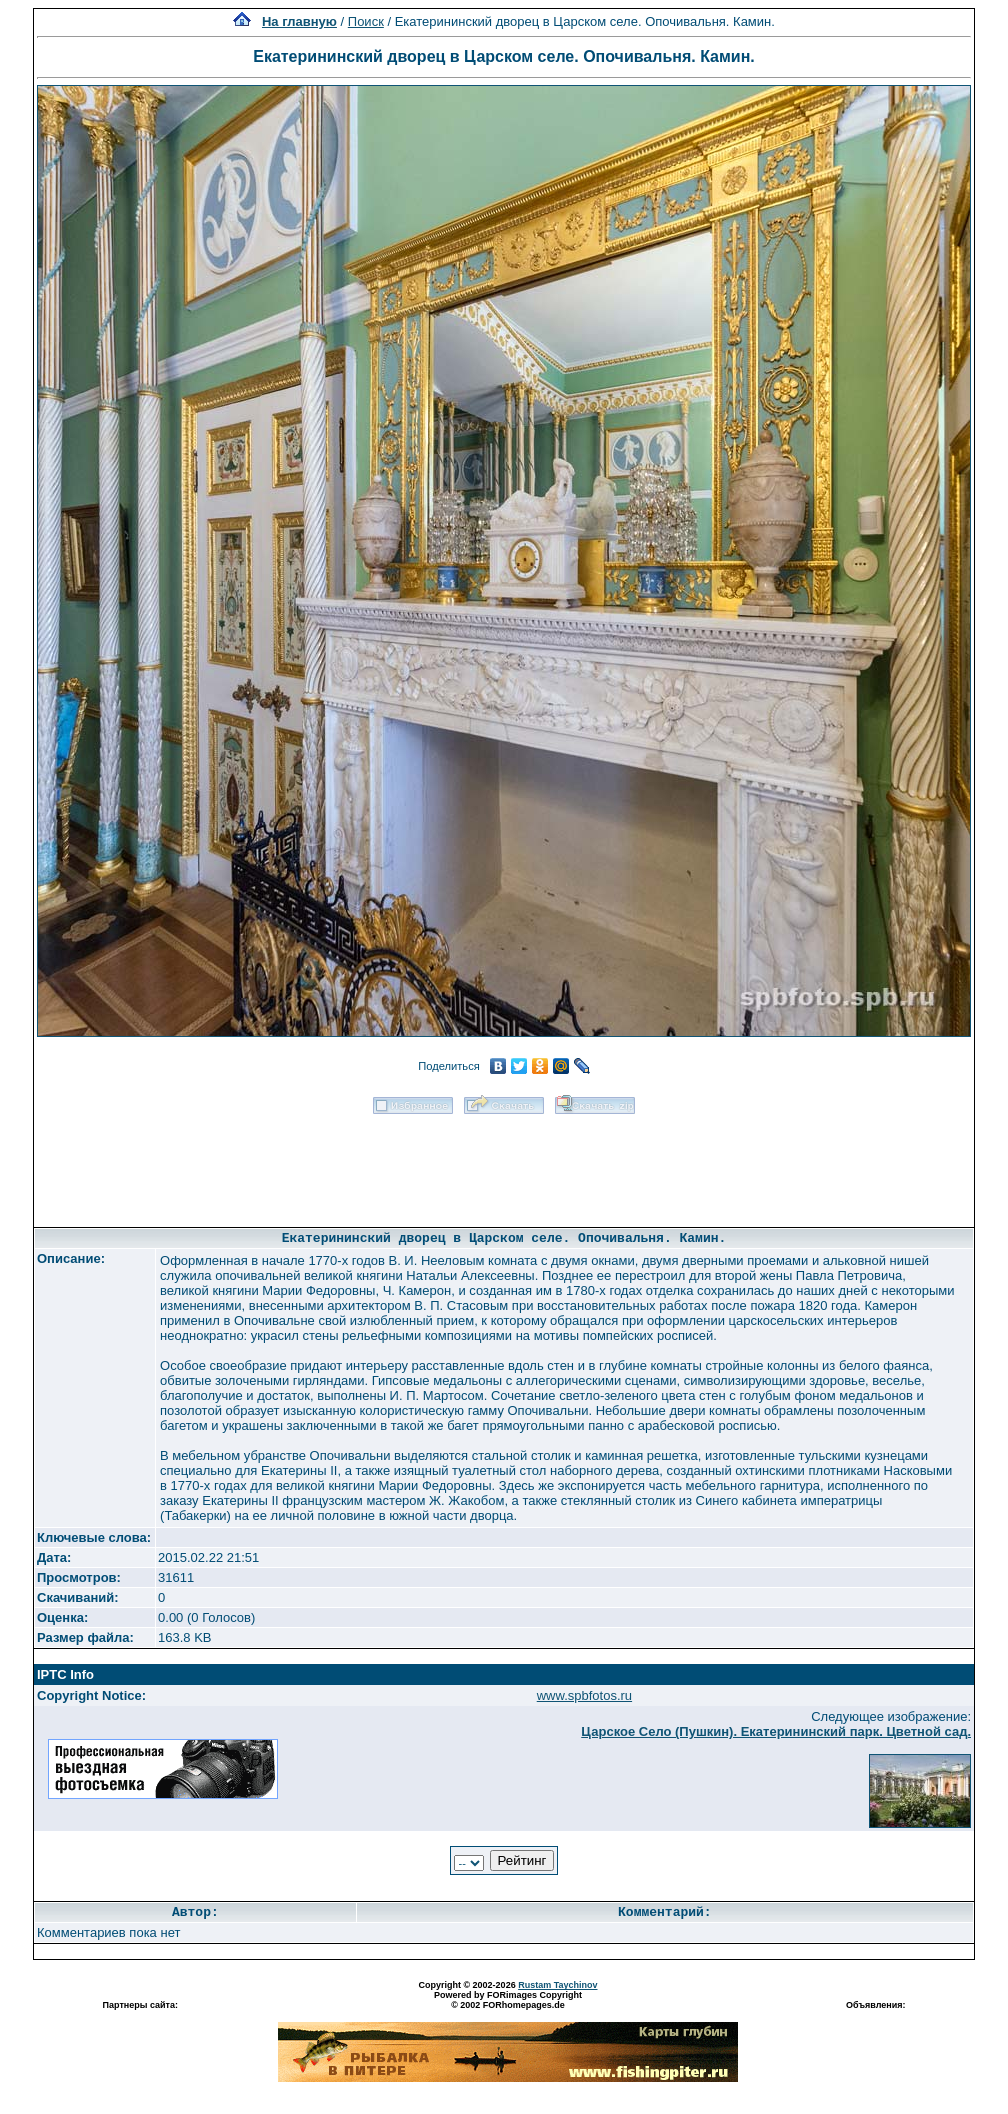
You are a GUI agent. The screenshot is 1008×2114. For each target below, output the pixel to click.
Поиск (366, 21)
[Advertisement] (504, 1164)
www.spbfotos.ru (584, 1695)
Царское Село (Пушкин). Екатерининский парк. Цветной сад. (776, 1731)
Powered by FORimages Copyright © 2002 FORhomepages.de (508, 2000)
